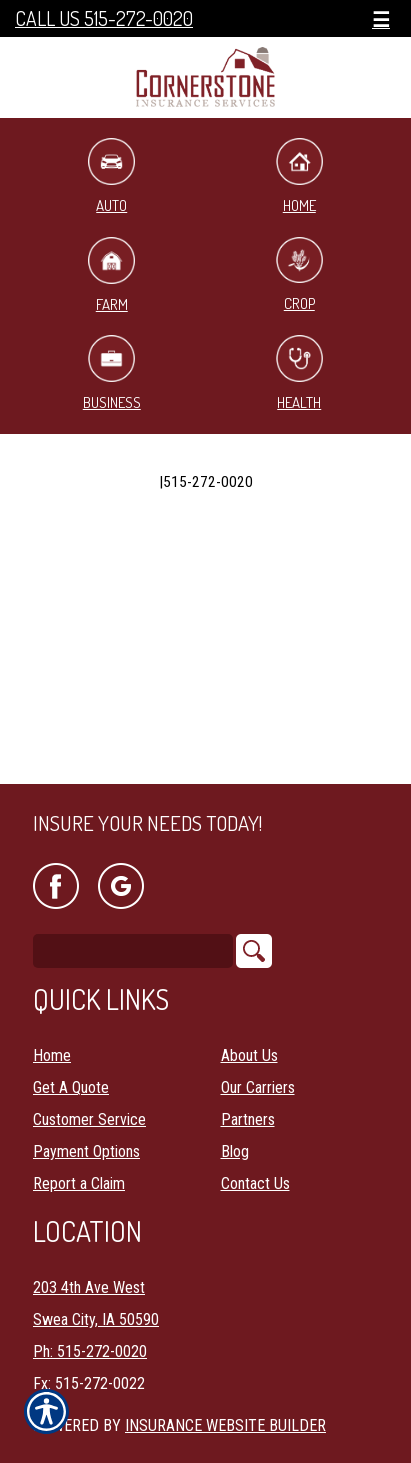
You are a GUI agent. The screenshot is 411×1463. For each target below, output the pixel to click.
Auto (111, 176)
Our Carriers (258, 1087)
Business (112, 373)
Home (299, 176)
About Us (249, 1055)
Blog (235, 1151)
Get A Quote (71, 1087)
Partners (248, 1119)
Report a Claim (79, 1183)
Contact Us (255, 1183)
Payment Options (86, 1151)
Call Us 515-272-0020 (104, 18)
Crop (299, 275)
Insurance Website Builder (225, 1425)
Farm (111, 275)
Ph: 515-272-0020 (90, 1351)
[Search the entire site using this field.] (133, 951)
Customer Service (89, 1119)
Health (299, 373)
